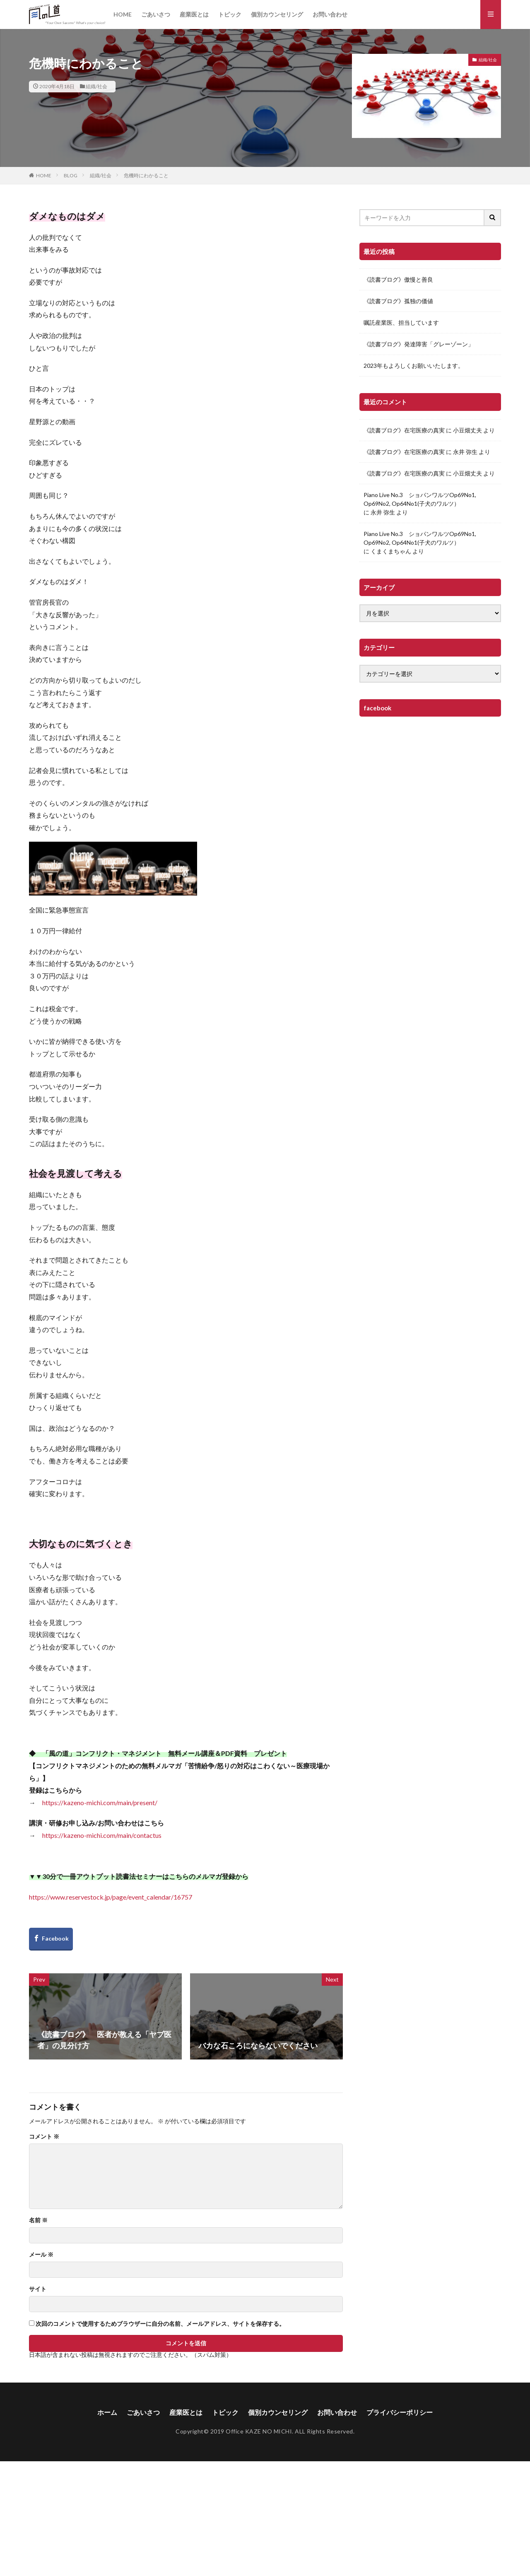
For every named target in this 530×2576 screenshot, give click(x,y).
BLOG (70, 175)
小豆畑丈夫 (467, 430)
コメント (44, 2136)
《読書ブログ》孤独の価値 (398, 300)
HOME (122, 14)
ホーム (107, 2412)
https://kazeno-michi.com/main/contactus (101, 1835)
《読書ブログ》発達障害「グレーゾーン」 (419, 344)
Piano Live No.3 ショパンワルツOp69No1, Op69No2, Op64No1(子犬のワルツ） (420, 499)
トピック (229, 14)
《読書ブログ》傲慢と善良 (398, 279)
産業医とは (194, 14)
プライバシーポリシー (399, 2412)
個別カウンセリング (277, 14)
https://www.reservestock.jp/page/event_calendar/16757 (110, 1897)
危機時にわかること (146, 175)
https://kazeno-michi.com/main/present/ (99, 1802)
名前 (38, 2220)
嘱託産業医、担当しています (401, 322)
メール (41, 2254)
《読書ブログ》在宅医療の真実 (404, 430)
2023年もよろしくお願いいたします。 (414, 365)
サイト (37, 2289)
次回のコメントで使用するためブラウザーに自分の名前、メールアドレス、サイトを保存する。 (160, 2324)
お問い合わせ (330, 14)
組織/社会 (96, 86)
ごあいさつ (155, 14)
